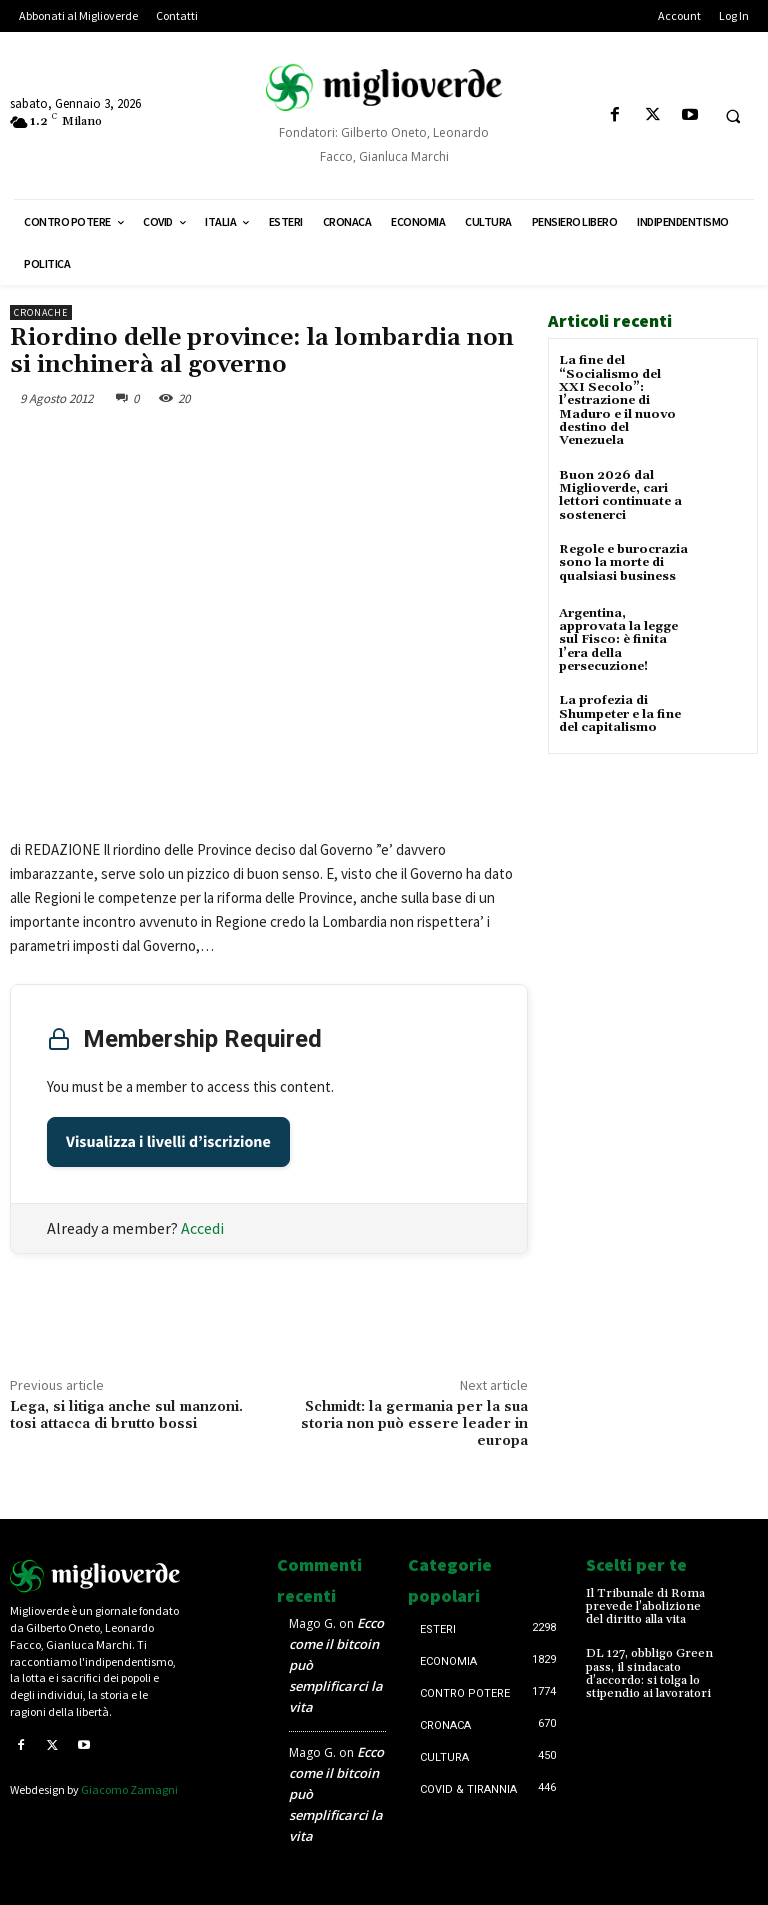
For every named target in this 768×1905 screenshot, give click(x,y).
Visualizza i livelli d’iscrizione (168, 1142)
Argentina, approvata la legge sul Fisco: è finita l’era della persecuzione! (618, 638)
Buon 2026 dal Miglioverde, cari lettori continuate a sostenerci (620, 494)
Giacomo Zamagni (129, 1789)
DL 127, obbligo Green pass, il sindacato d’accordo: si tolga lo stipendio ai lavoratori (649, 1673)
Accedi (202, 1228)
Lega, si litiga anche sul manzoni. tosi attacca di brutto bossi (126, 1415)
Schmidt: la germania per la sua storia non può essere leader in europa (414, 1424)
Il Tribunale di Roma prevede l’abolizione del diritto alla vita (644, 1606)
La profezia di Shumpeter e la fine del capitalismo (619, 711)
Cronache (41, 312)
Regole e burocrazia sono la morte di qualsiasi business (623, 560)
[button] (733, 116)
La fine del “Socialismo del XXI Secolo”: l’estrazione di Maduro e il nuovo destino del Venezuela (617, 400)
